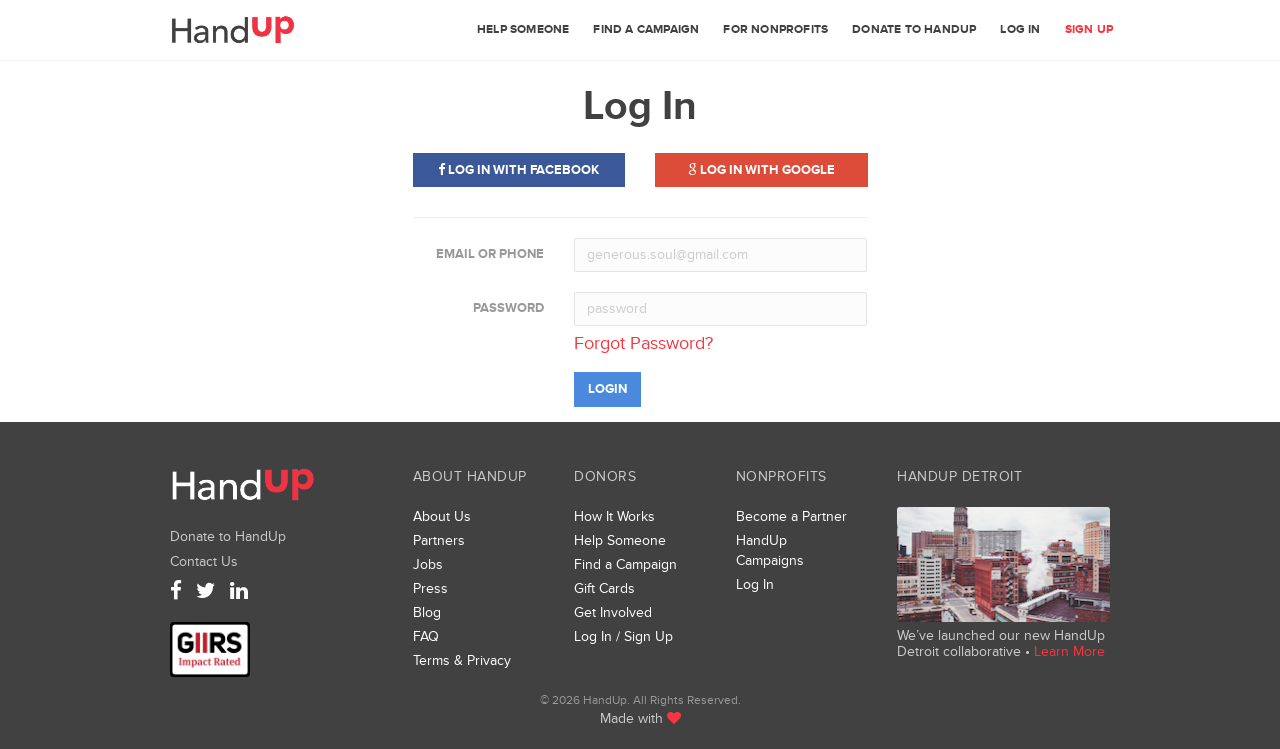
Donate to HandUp (914, 29)
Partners (439, 540)
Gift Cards (604, 588)
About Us (442, 516)
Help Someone (523, 29)
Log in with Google (761, 170)
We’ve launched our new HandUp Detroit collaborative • (1001, 643)
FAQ (426, 636)
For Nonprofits (775, 29)
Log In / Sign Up (623, 636)
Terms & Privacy (462, 660)
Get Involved (613, 612)
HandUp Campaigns (770, 550)
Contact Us (204, 561)
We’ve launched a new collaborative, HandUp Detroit (1003, 564)
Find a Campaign (646, 29)
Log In (1020, 29)
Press (430, 588)
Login (607, 389)
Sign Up (1089, 29)
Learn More (1069, 651)
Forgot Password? (643, 343)
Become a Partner (791, 516)
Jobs (428, 564)
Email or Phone (490, 254)
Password (508, 308)
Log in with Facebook (518, 170)
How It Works (614, 516)
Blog (427, 612)
